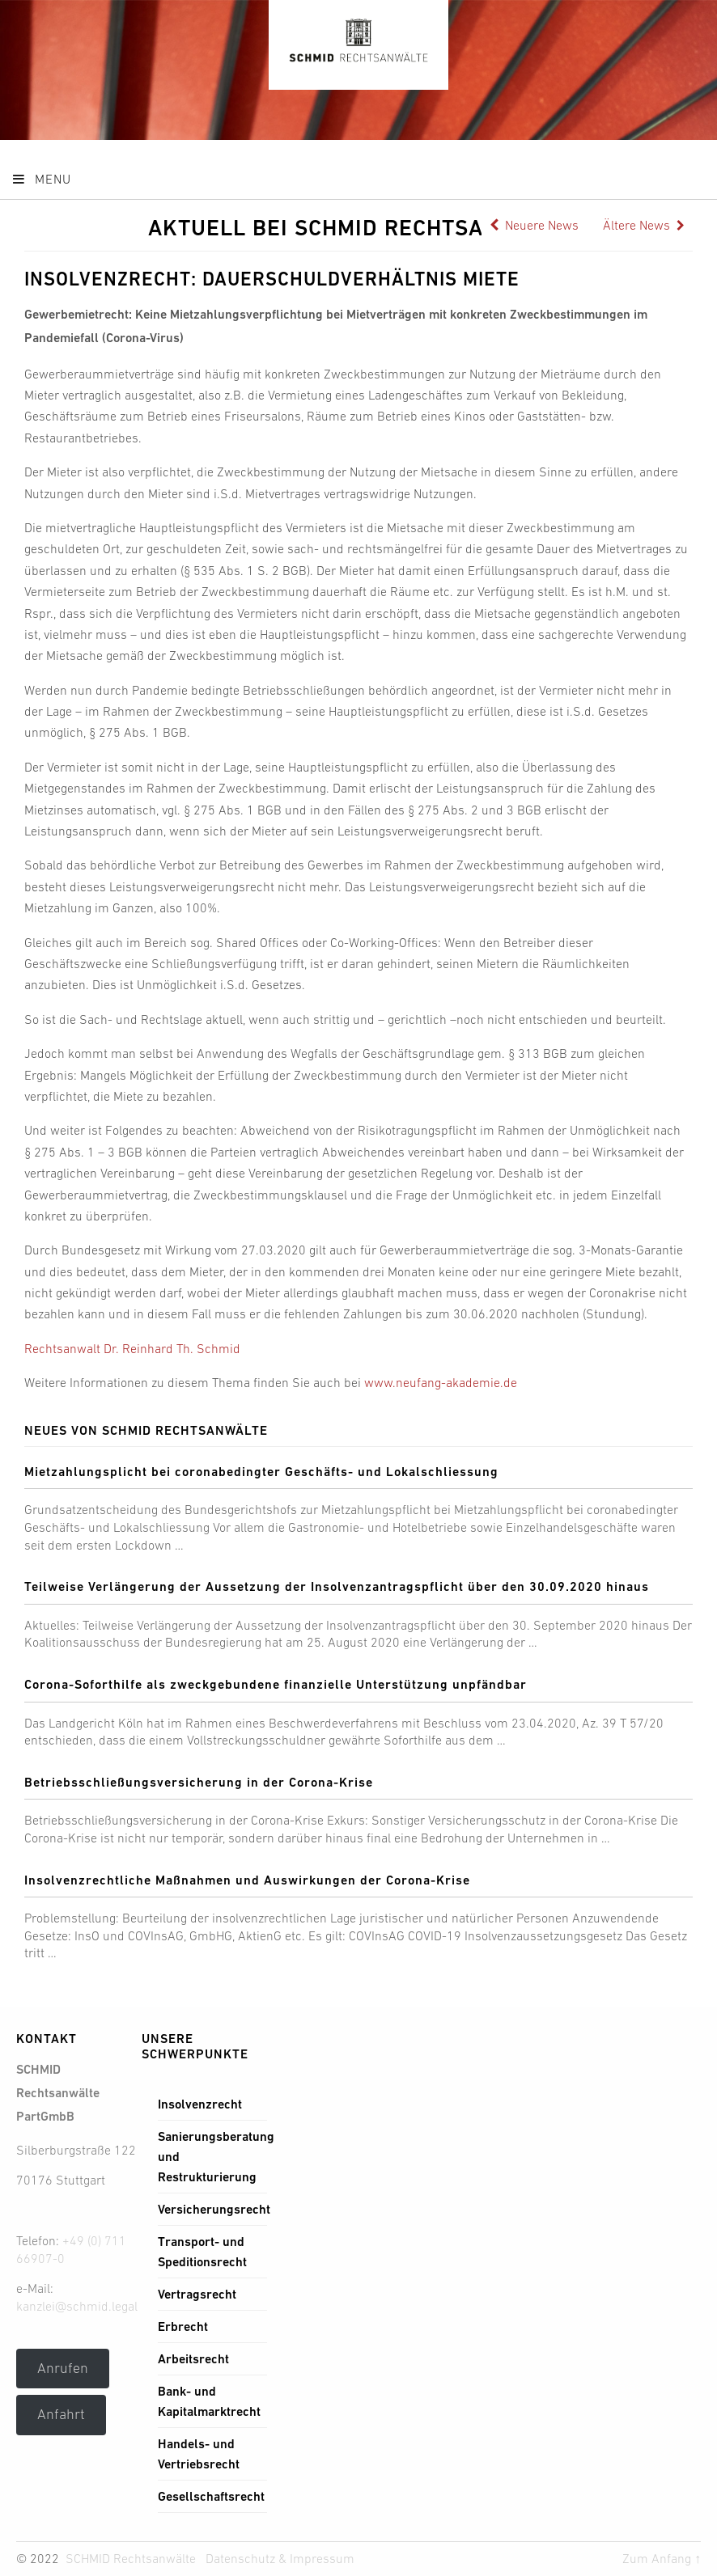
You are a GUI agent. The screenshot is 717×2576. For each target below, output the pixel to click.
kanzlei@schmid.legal (77, 2306)
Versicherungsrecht (214, 2209)
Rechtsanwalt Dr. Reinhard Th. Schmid (132, 1348)
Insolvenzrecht (200, 2104)
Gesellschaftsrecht (211, 2496)
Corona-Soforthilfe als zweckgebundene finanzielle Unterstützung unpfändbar (275, 1684)
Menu (41, 178)
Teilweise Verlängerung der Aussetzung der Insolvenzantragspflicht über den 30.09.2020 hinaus (336, 1586)
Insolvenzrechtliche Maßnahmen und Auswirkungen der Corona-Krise (247, 1880)
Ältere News (644, 225)
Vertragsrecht (197, 2294)
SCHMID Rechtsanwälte (131, 2558)
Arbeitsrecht (193, 2359)
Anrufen (62, 2368)
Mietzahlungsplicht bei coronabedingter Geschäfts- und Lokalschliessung (261, 1471)
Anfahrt (61, 2414)
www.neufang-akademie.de (440, 1382)
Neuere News (534, 225)
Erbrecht (183, 2326)
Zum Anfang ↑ (661, 2558)
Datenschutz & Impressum (280, 2558)
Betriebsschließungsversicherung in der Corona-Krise (198, 1782)
